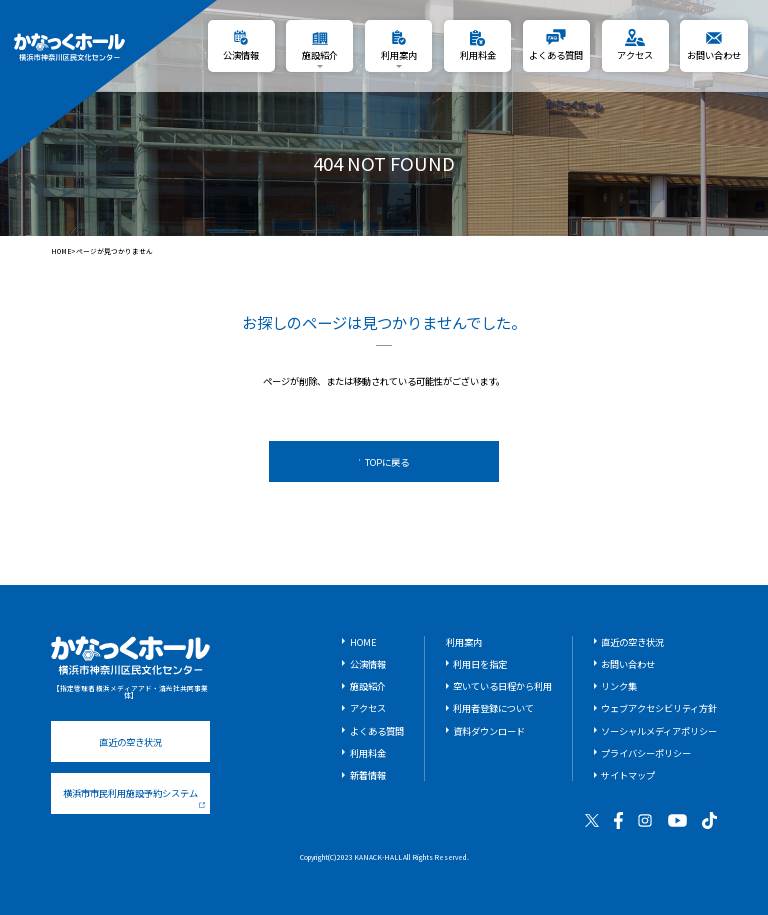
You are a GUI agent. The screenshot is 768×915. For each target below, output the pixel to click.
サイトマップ (628, 775)
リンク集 (619, 686)
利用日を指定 (480, 664)
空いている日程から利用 (502, 686)
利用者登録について (493, 708)
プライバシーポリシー (646, 753)
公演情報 (368, 664)
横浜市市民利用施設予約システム (134, 797)
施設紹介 (368, 686)
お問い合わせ (628, 664)
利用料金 (368, 753)
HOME (61, 251)
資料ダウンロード (489, 731)
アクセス (368, 708)
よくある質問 (377, 731)
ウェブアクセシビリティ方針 (659, 708)
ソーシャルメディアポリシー (659, 731)
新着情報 (368, 775)
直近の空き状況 (130, 742)
